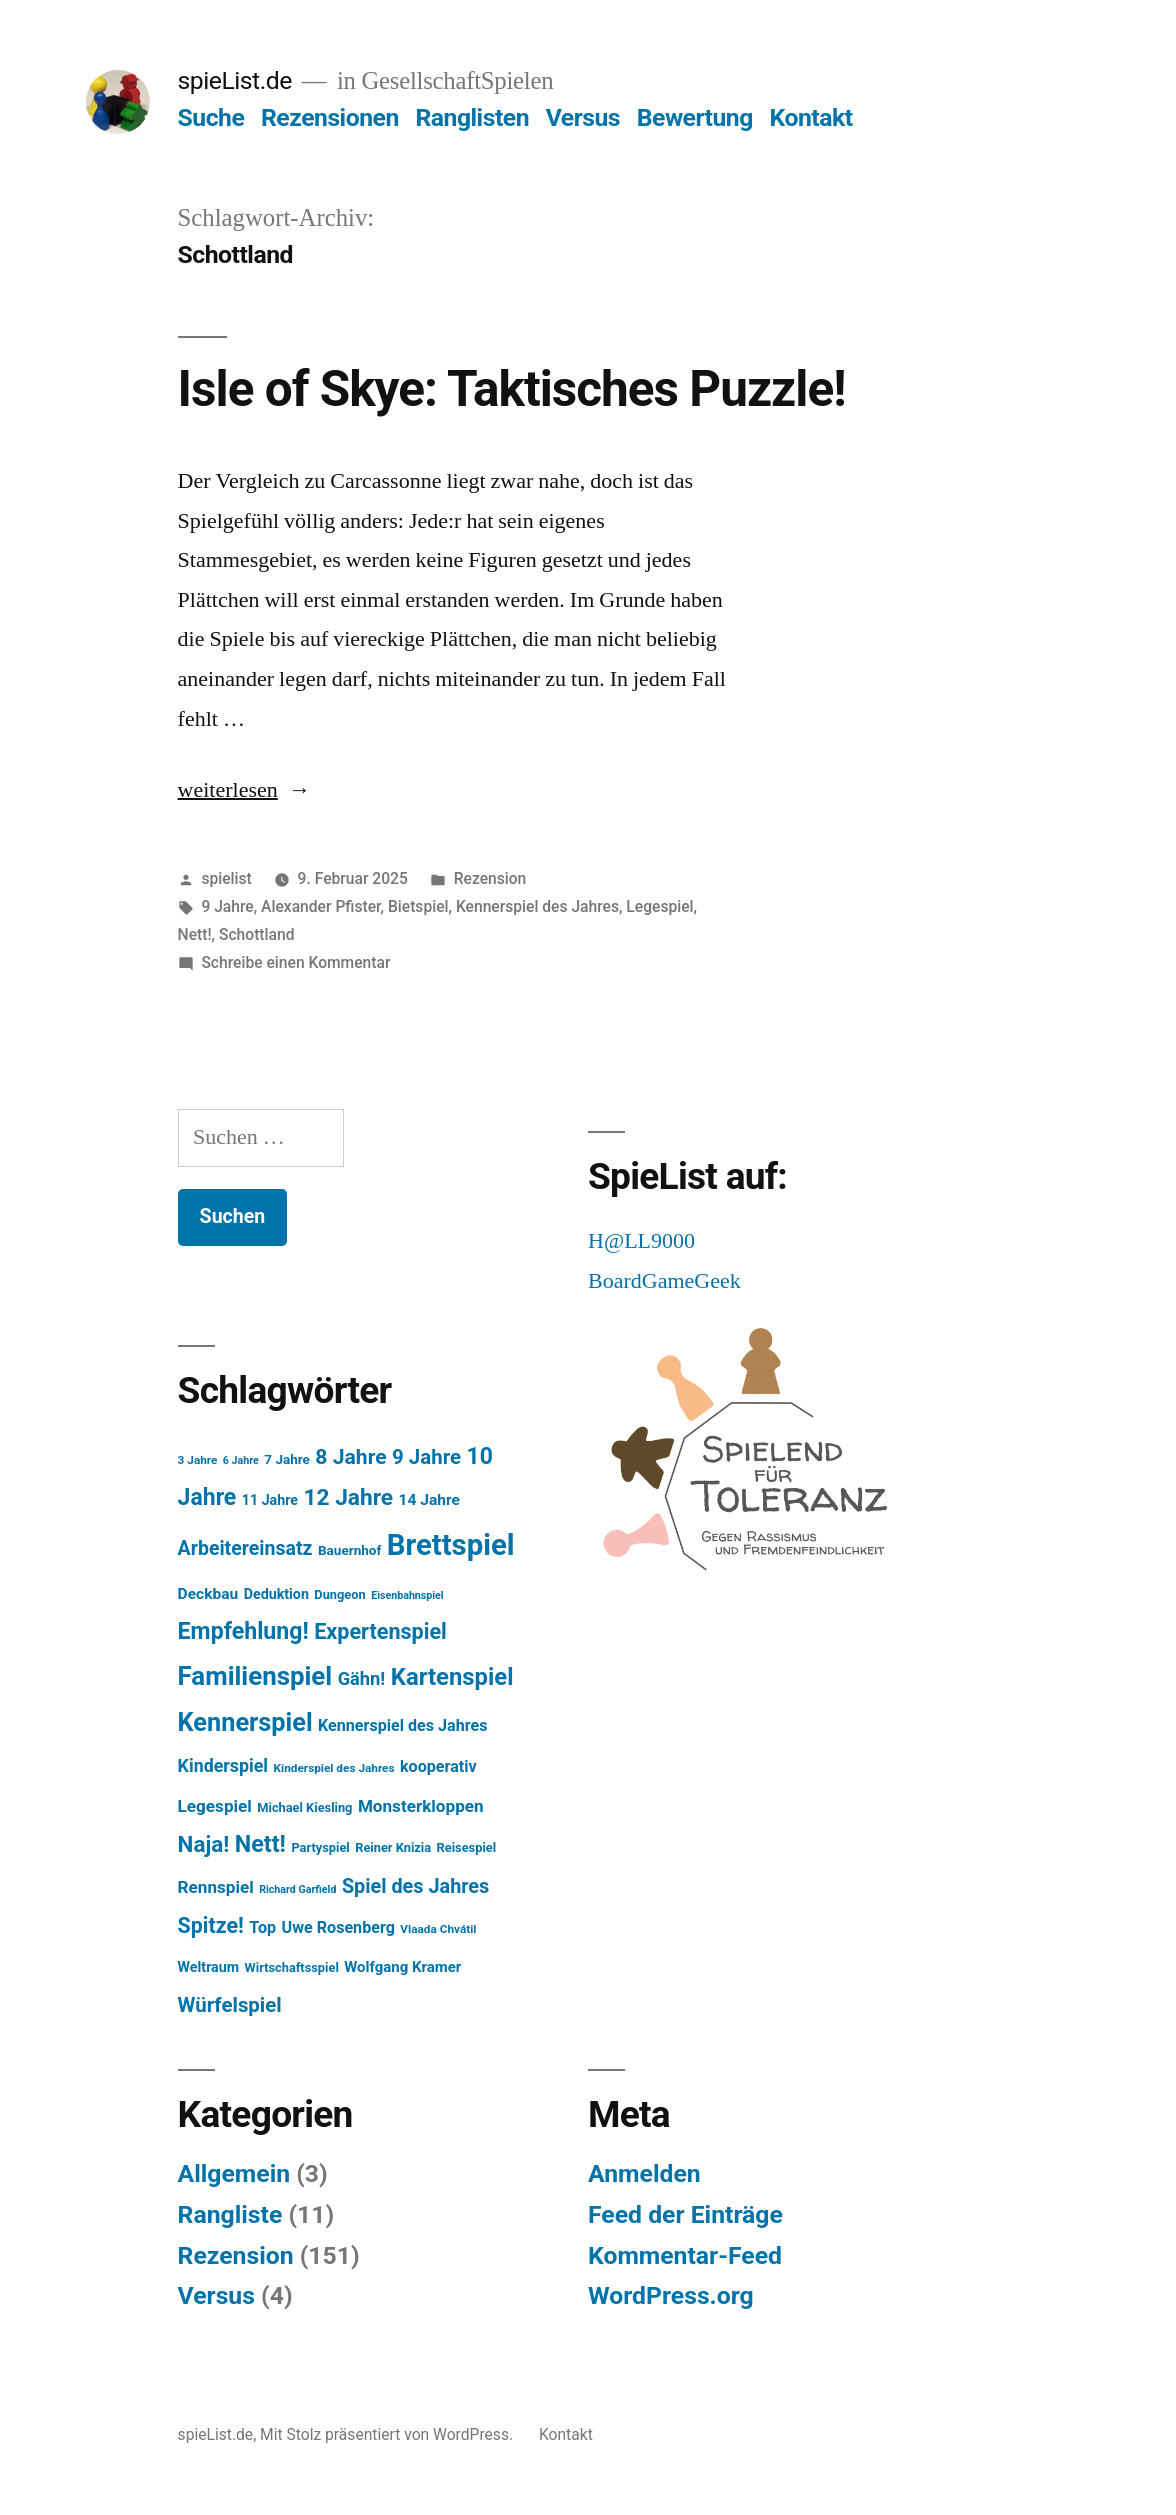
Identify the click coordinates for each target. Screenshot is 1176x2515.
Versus (583, 117)
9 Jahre (227, 906)
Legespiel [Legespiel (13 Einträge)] (215, 1806)
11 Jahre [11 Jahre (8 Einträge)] (270, 1500)
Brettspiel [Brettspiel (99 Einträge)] (451, 1545)
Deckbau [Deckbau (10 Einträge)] (208, 1594)
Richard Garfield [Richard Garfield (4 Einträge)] (297, 1889)
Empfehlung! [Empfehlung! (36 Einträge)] (243, 1631)
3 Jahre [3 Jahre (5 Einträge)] (198, 1460)
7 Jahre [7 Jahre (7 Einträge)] (287, 1459)
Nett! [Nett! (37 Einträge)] (260, 1844)
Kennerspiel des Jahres (537, 906)
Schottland (256, 934)
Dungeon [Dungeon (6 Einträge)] (339, 1594)
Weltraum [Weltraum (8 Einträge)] (208, 1967)
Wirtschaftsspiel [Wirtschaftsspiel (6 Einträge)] (292, 1967)
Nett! (195, 934)
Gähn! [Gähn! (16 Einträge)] (362, 1678)
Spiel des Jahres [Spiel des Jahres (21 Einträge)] (415, 1886)
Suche (211, 117)
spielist (226, 878)
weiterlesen (228, 790)
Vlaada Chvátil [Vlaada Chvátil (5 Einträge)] (438, 1929)
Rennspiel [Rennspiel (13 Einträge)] (216, 1887)
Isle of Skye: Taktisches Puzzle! (512, 389)
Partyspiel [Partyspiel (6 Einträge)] (320, 1847)
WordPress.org (671, 2295)
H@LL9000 (641, 1241)
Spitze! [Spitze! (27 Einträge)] (211, 1925)
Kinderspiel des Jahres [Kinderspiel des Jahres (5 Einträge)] (334, 1768)
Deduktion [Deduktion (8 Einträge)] (276, 1594)
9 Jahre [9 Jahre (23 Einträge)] (426, 1457)
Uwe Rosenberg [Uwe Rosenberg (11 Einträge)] (338, 1927)
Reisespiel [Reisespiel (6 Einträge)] (467, 1847)
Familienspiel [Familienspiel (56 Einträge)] (255, 1676)
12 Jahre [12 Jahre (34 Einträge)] (348, 1497)
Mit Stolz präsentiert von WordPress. (388, 2434)
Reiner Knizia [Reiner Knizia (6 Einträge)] (393, 1847)
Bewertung (695, 117)
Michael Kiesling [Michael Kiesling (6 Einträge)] (304, 1807)
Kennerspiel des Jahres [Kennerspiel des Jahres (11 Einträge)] (402, 1725)
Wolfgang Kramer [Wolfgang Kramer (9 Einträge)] (402, 1967)
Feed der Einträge (685, 2214)
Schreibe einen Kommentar (295, 962)
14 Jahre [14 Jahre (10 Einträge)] (429, 1500)
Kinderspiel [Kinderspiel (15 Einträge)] (223, 1765)
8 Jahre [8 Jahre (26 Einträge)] (350, 1456)
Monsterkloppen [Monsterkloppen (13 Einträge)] (421, 1806)
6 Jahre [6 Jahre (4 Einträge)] (241, 1460)
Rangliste (230, 2214)
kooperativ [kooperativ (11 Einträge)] (438, 1766)
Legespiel (659, 906)
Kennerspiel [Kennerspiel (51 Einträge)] (245, 1722)
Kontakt (811, 117)
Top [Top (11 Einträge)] (262, 1927)
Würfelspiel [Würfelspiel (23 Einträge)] (230, 2005)
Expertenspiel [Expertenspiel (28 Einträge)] (380, 1631)
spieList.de (235, 80)
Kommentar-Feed (685, 2255)
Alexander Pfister (320, 906)
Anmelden (644, 2173)
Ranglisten (472, 117)
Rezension (490, 878)
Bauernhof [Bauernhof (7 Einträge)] (349, 1550)
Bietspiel (418, 906)
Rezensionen (330, 117)
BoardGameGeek (664, 1281)
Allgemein (234, 2173)
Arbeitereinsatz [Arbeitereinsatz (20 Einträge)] (245, 1548)
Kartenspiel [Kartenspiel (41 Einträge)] (452, 1677)
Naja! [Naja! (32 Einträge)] (204, 1844)
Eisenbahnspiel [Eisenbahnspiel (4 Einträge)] (407, 1595)
